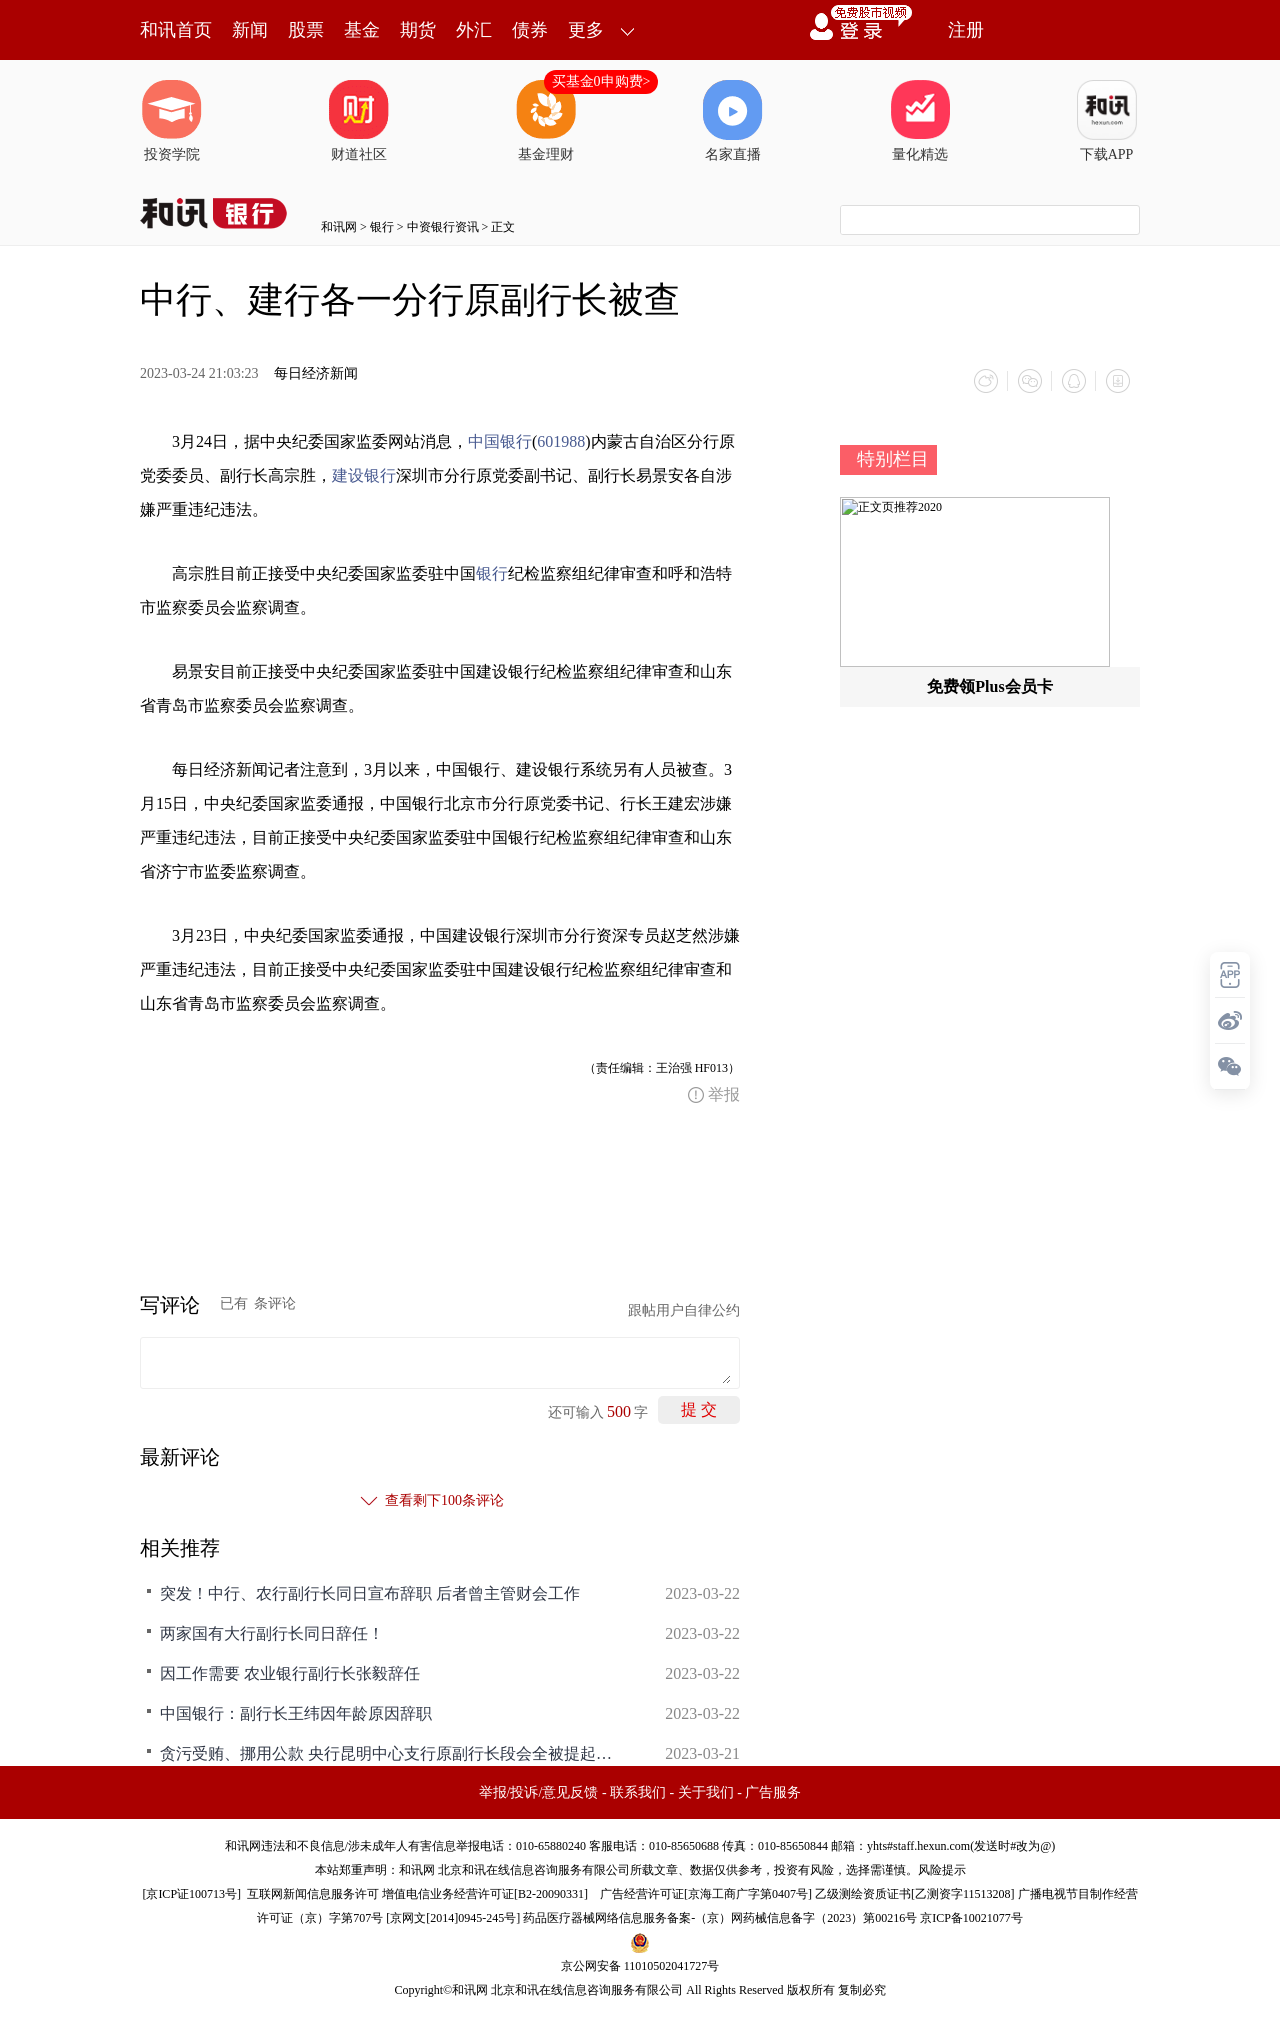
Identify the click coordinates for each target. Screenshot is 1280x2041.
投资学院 (172, 121)
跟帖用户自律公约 (684, 1310)
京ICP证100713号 (191, 1894)
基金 (362, 30)
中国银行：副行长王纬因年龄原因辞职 (296, 1713)
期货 (418, 30)
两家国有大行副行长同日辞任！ (272, 1633)
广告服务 (773, 1792)
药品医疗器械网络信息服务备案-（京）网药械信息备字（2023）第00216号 (720, 1918)
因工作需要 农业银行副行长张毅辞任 (290, 1673)
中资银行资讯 (443, 227)
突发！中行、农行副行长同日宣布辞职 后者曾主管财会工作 (370, 1593)
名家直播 (733, 121)
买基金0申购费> (601, 81)
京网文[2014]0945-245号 (453, 1918)
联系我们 (638, 1792)
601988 (561, 441)
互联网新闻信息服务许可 (313, 1894)
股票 (306, 30)
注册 (966, 30)
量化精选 (920, 121)
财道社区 (359, 121)
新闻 (250, 30)
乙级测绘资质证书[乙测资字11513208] (915, 1894)
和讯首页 (176, 30)
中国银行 (500, 441)
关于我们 (706, 1792)
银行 (382, 227)
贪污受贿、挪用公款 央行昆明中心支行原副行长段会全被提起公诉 (390, 1753)
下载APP (1107, 121)
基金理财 (546, 121)
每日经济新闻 (316, 373)
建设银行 (364, 475)
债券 (530, 30)
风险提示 (942, 1870)
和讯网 (339, 227)
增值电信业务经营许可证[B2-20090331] (485, 1894)
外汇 (474, 30)
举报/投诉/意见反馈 (539, 1792)
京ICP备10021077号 (971, 1918)
